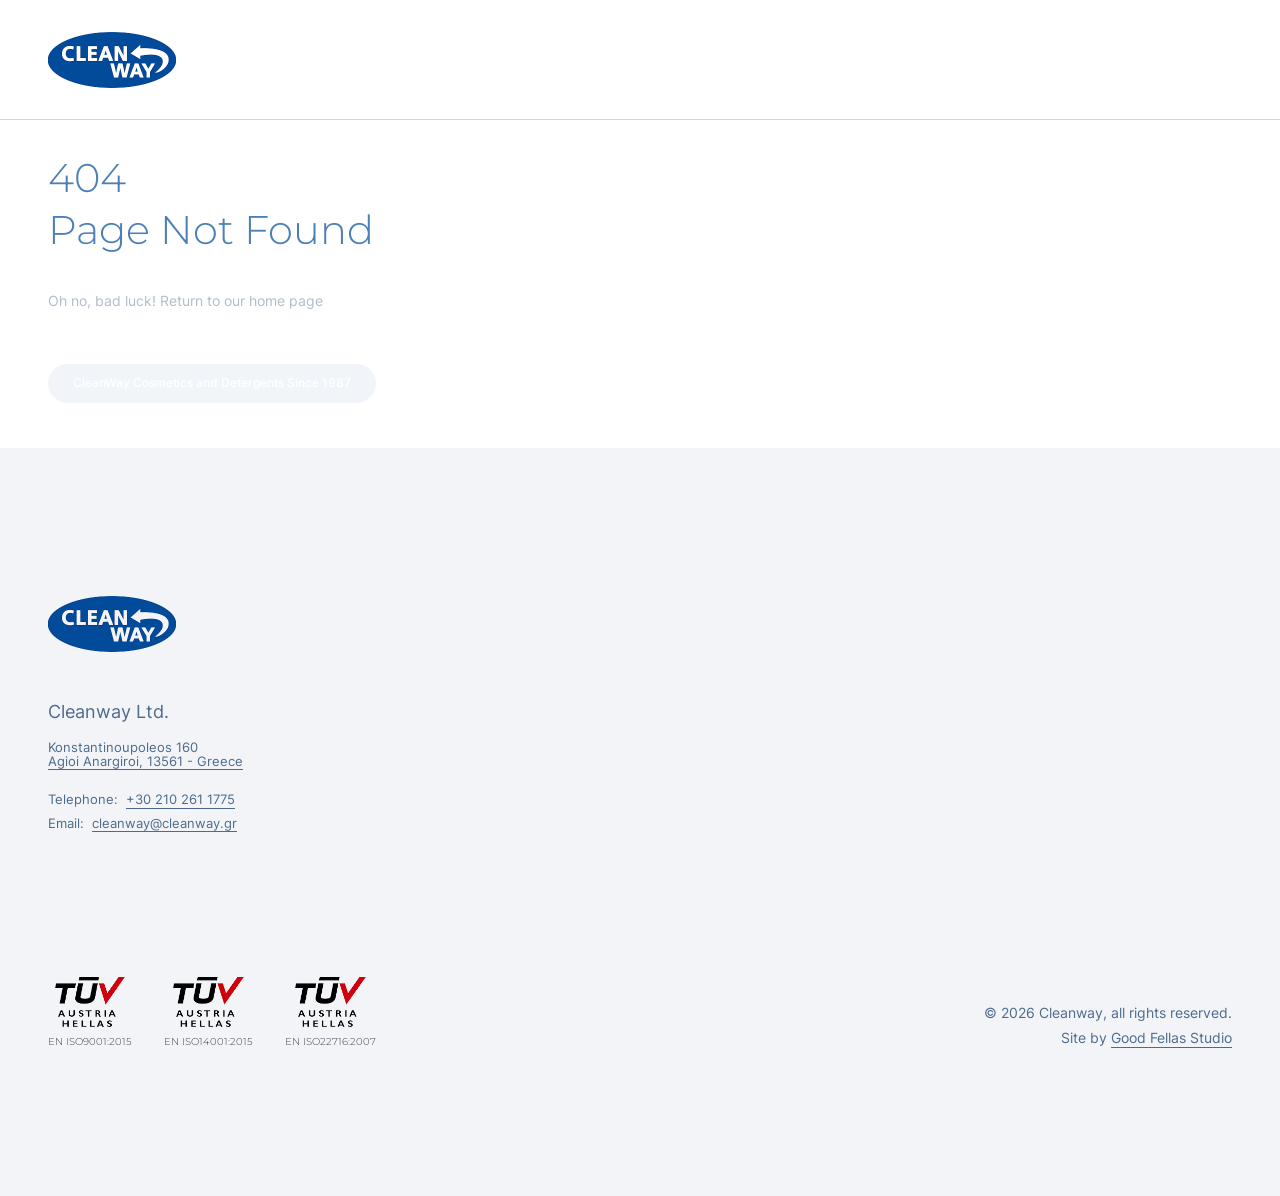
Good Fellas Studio (1171, 1037)
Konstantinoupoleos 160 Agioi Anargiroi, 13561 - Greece (145, 754)
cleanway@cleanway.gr (164, 823)
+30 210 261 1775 (180, 799)
